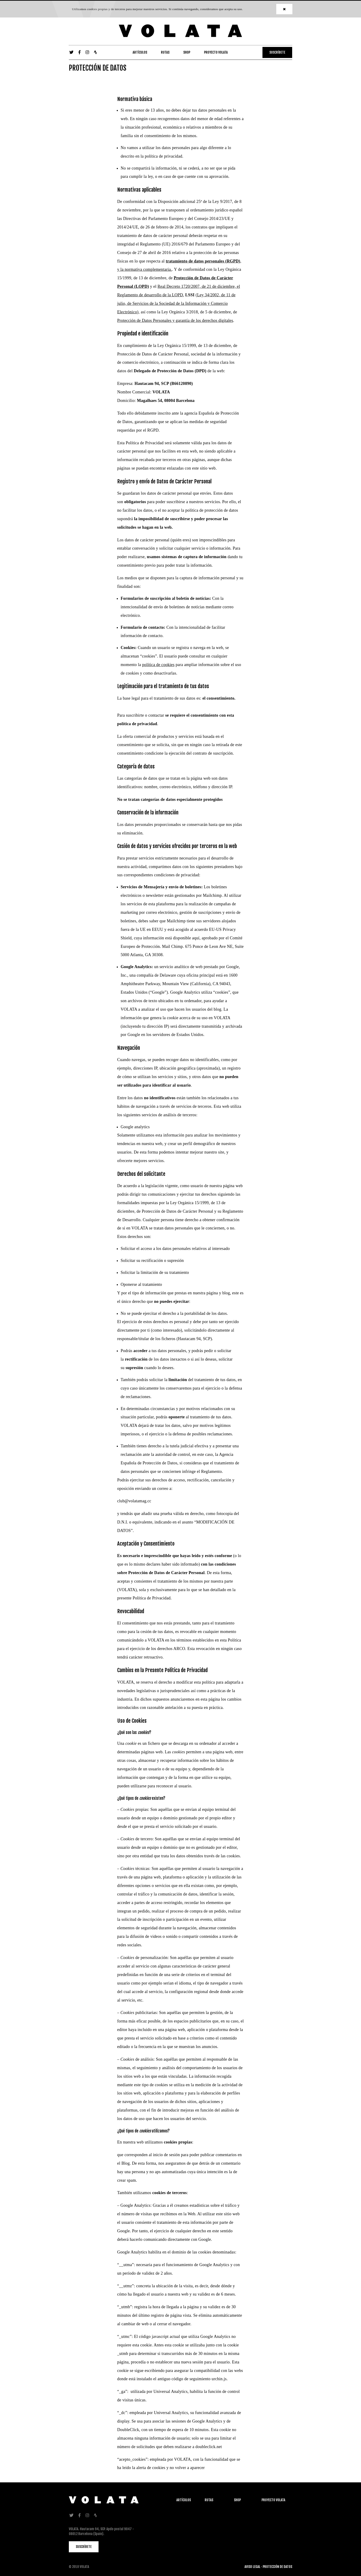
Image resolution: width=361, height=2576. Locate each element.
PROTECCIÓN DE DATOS (277, 2566)
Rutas (165, 52)
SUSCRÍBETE (277, 52)
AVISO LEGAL (252, 2566)
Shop (186, 52)
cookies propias (97, 9)
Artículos (140, 52)
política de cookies (158, 664)
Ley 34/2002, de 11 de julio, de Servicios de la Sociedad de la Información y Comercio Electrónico (176, 303)
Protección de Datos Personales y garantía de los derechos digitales (175, 320)
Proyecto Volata (216, 52)
